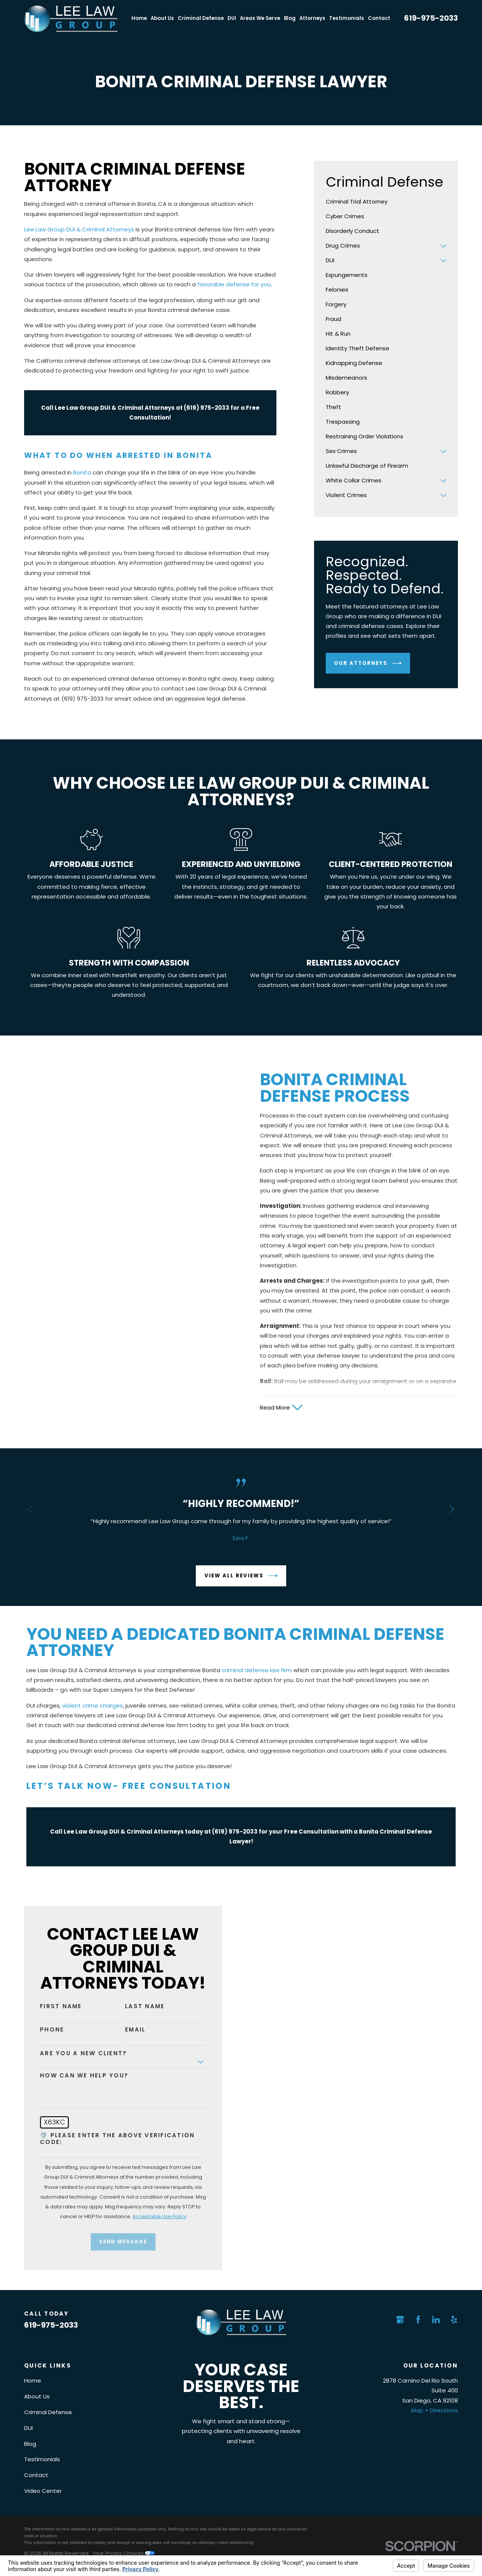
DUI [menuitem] (231, 18)
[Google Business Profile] (400, 2320)
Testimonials (42, 2459)
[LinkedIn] (436, 2320)
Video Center (43, 2491)
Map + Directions (434, 2410)
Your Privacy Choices (124, 2553)
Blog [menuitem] (290, 18)
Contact (36, 2475)
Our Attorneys (367, 663)
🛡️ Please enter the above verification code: (109, 2139)
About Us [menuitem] (162, 18)
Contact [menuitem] (379, 18)
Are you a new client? (75, 2053)
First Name (53, 2006)
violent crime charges (92, 1714)
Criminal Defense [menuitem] (201, 18)
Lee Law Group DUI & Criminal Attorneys (79, 229)
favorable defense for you (234, 284)
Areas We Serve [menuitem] (260, 18)
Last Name (136, 2006)
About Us (37, 2396)
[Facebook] (418, 2320)
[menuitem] (386, 202)
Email (127, 2029)
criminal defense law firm (257, 1678)
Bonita (82, 472)
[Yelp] (454, 2320)
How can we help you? (76, 2075)
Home (32, 2380)
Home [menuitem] (139, 18)
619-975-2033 (431, 18)
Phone (44, 2029)
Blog (30, 2444)
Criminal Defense (48, 2412)
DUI (28, 2428)
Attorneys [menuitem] (312, 18)
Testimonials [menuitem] (346, 18)
